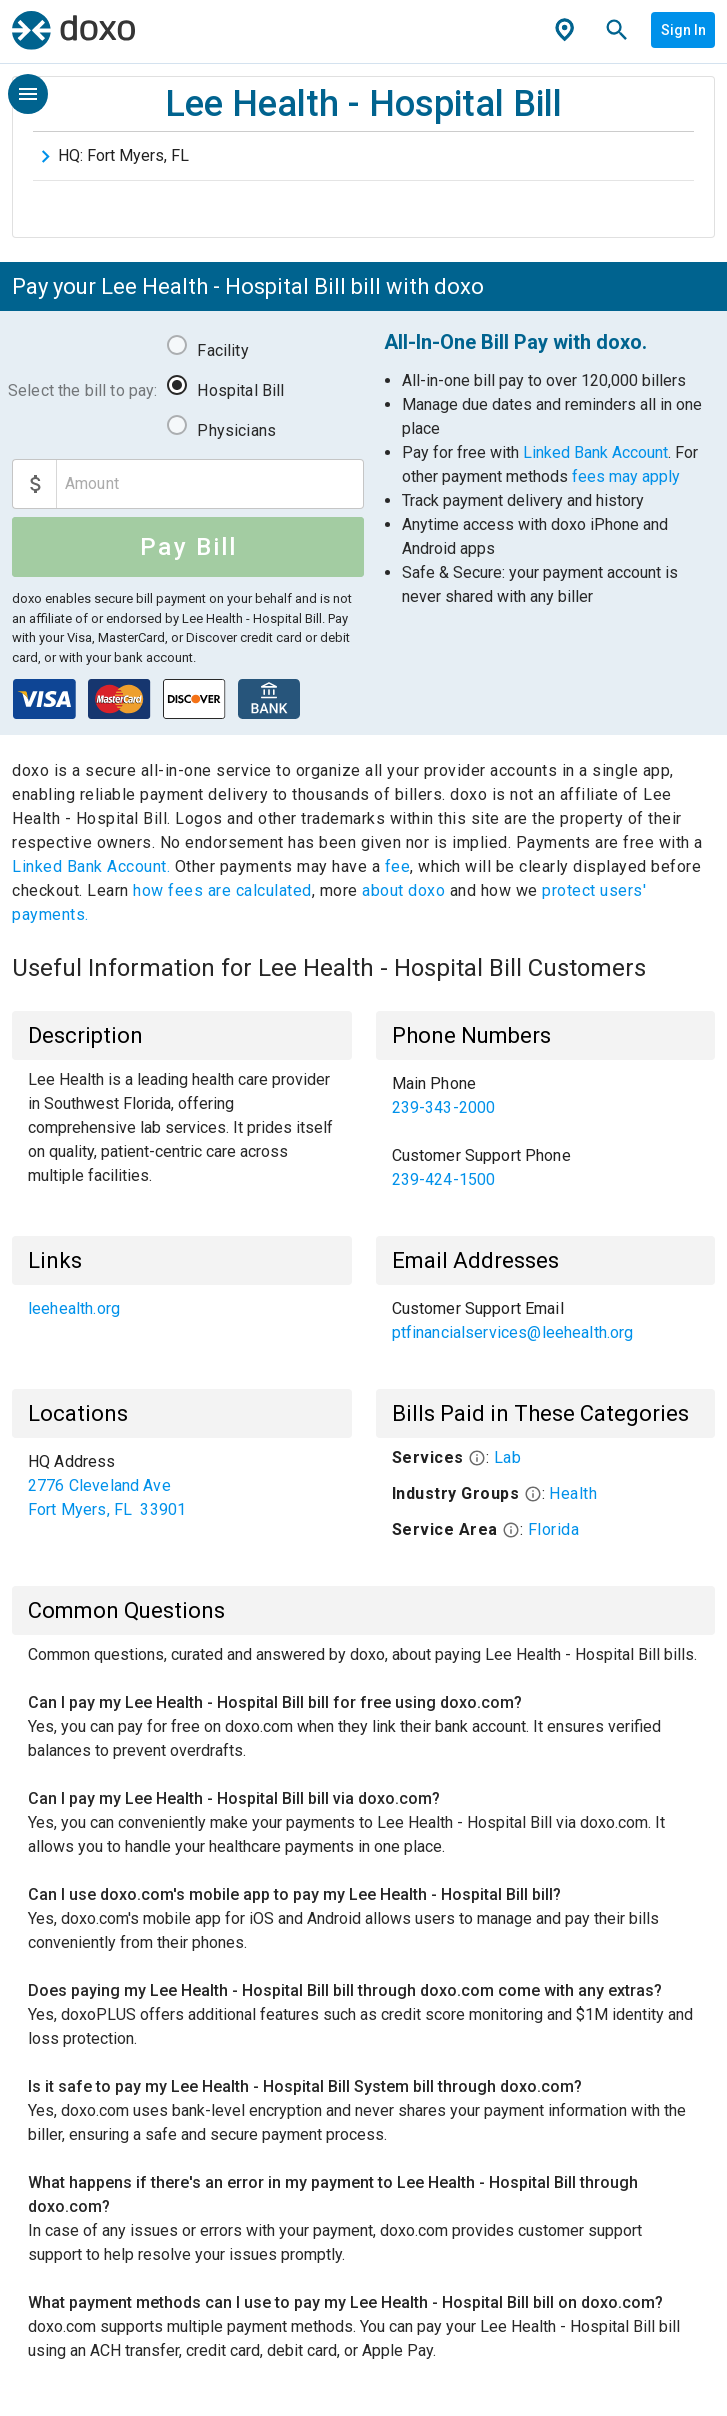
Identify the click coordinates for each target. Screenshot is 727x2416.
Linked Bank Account (595, 452)
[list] (546, 1132)
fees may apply (626, 476)
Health (573, 1493)
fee (398, 866)
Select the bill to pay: (82, 390)
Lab (508, 1457)
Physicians (236, 430)
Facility (222, 350)
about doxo (404, 890)
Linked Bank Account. (93, 866)
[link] (546, 1096)
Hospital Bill (240, 390)
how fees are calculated (222, 890)
